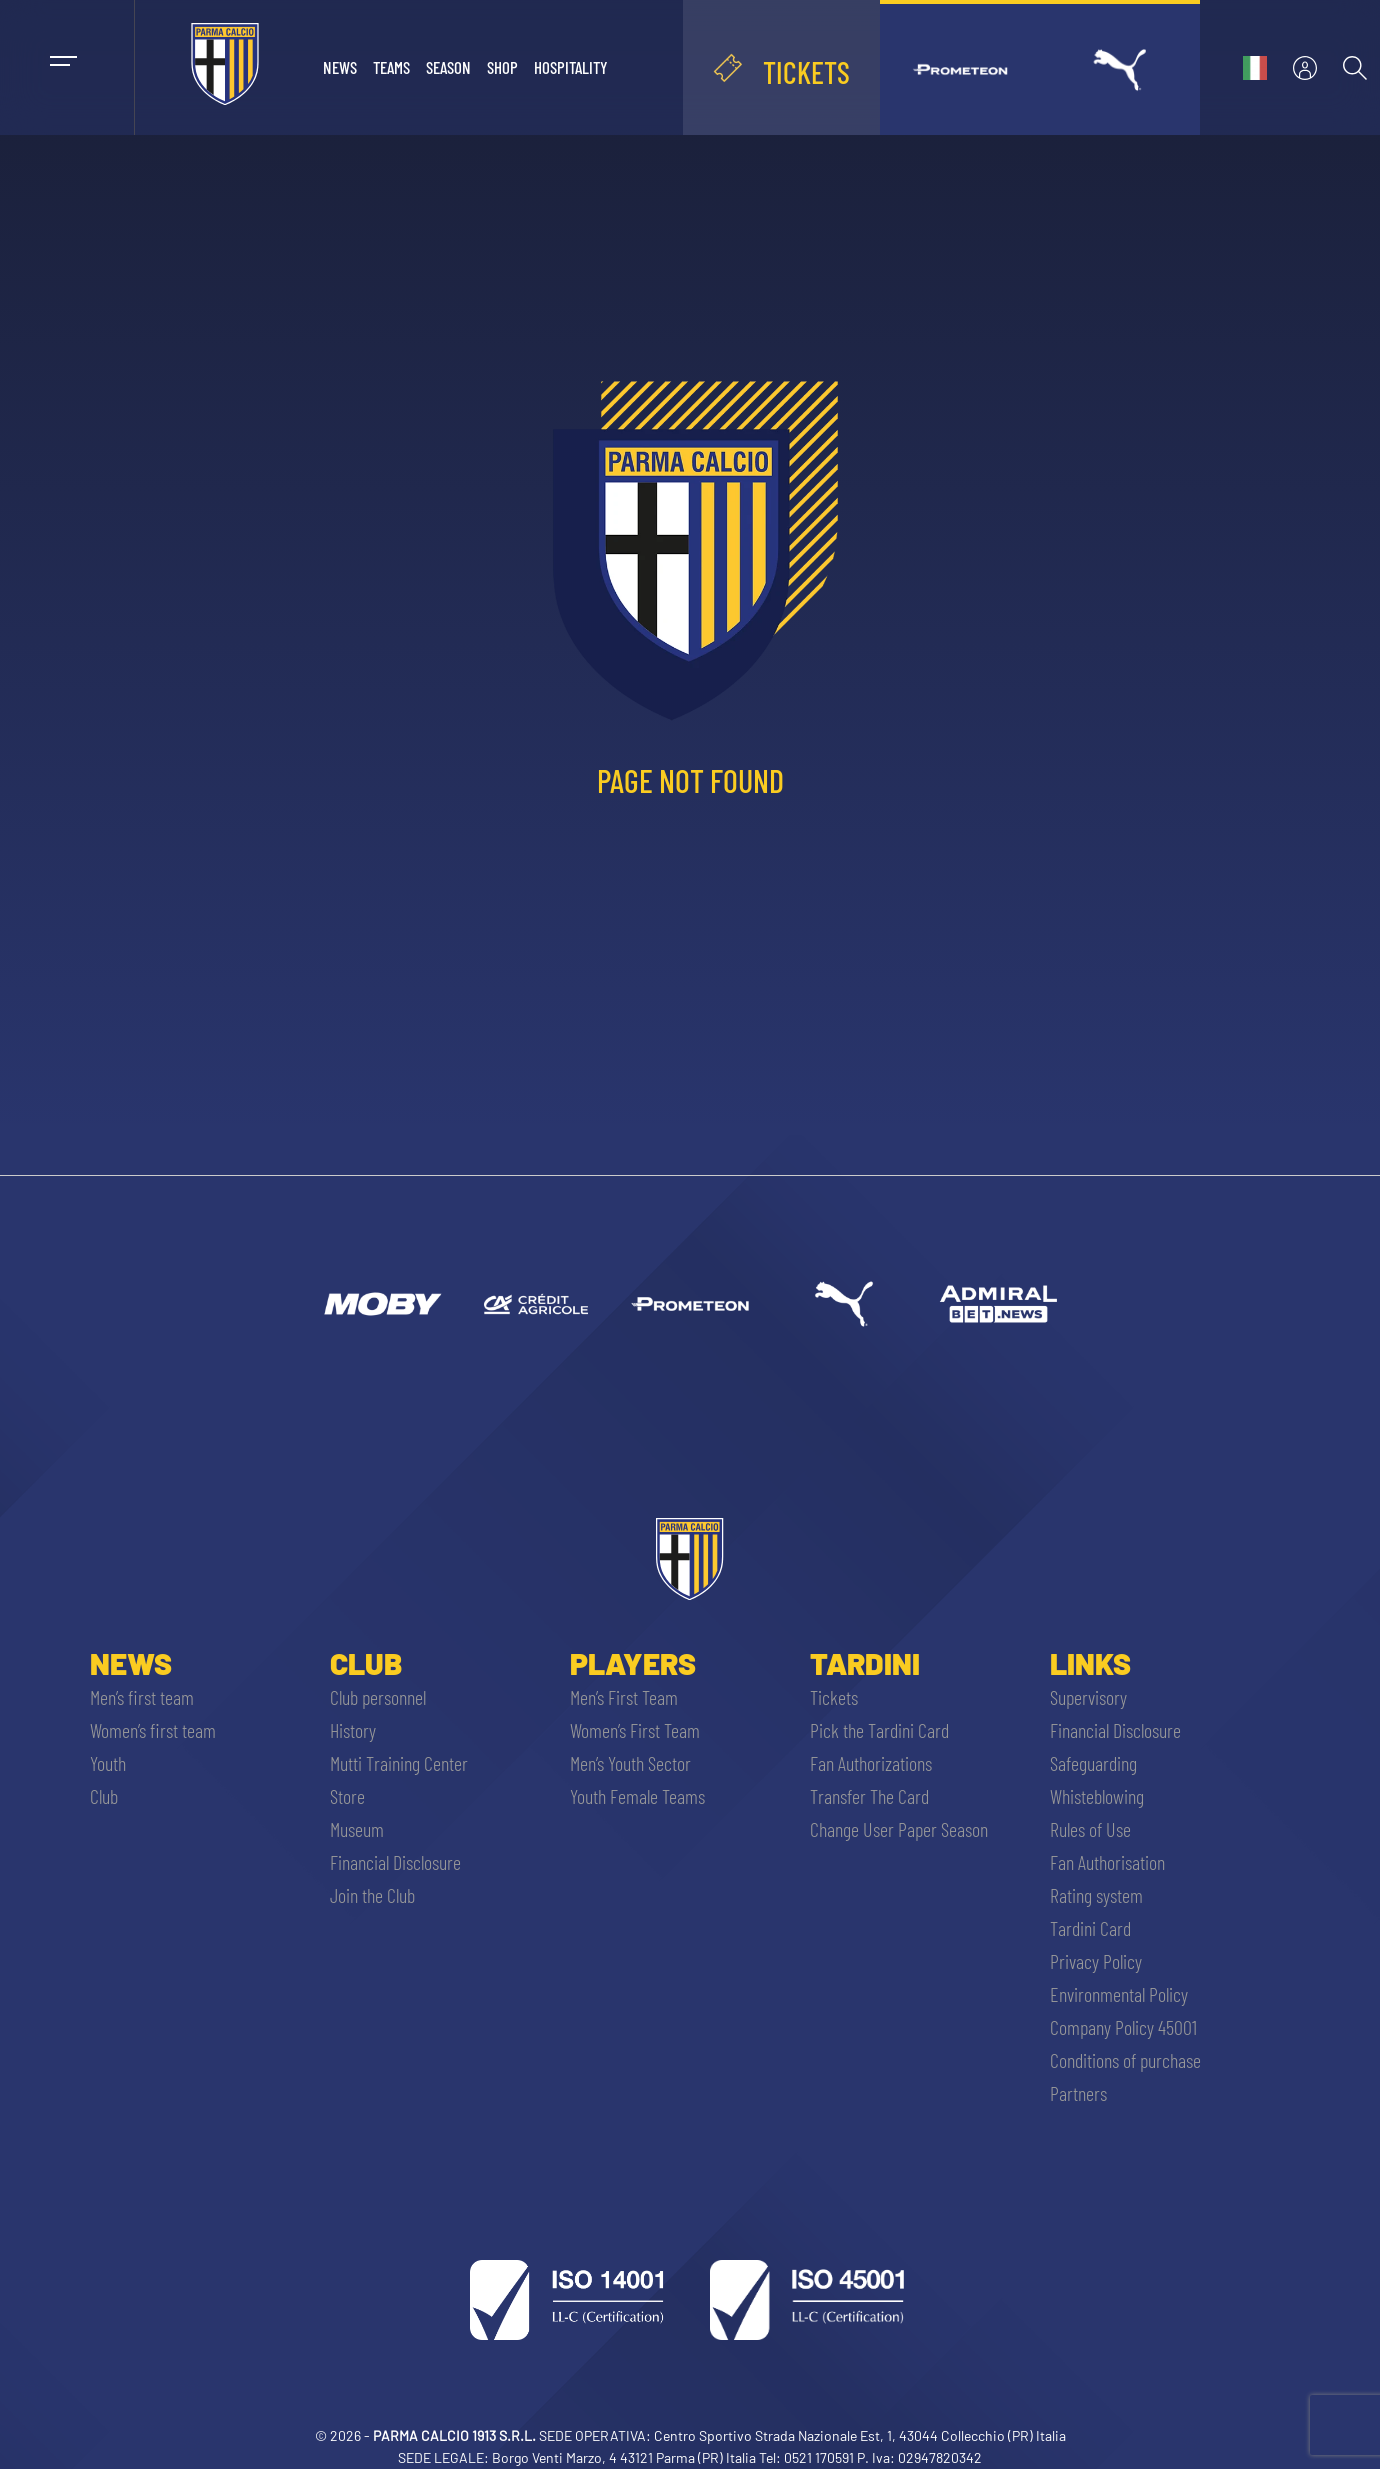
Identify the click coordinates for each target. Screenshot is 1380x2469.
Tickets (834, 1697)
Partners (1078, 2093)
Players (633, 1663)
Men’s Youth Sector (630, 1763)
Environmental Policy (1119, 1994)
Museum (357, 1829)
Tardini (865, 1663)
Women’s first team (153, 1730)
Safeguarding (1093, 1763)
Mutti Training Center (399, 1763)
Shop (502, 67)
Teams (391, 67)
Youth (108, 1763)
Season (448, 67)
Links (1090, 1663)
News (340, 67)
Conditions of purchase (1125, 2060)
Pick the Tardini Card (879, 1730)
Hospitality (571, 67)
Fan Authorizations (871, 1763)
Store (347, 1796)
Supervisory (1088, 1697)
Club (104, 1796)
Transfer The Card (869, 1796)
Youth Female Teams (637, 1796)
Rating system (1096, 1895)
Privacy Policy (1096, 1961)
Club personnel (378, 1697)
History (353, 1730)
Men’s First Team (624, 1697)
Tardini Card (1090, 1928)
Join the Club (372, 1895)
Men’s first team (142, 1697)
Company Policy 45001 (1123, 2027)
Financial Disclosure (395, 1862)
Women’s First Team (635, 1730)
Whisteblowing (1097, 1796)
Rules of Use (1090, 1829)
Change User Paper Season (899, 1829)
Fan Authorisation (1107, 1862)
